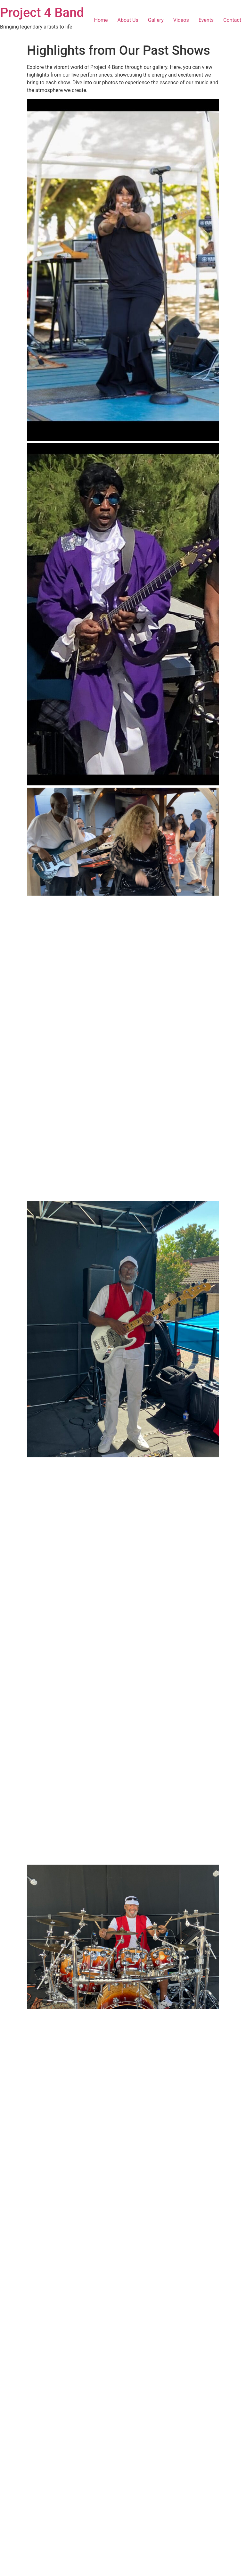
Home (101, 20)
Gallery (156, 20)
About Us (128, 20)
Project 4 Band (42, 12)
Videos (181, 20)
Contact (232, 20)
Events (206, 20)
